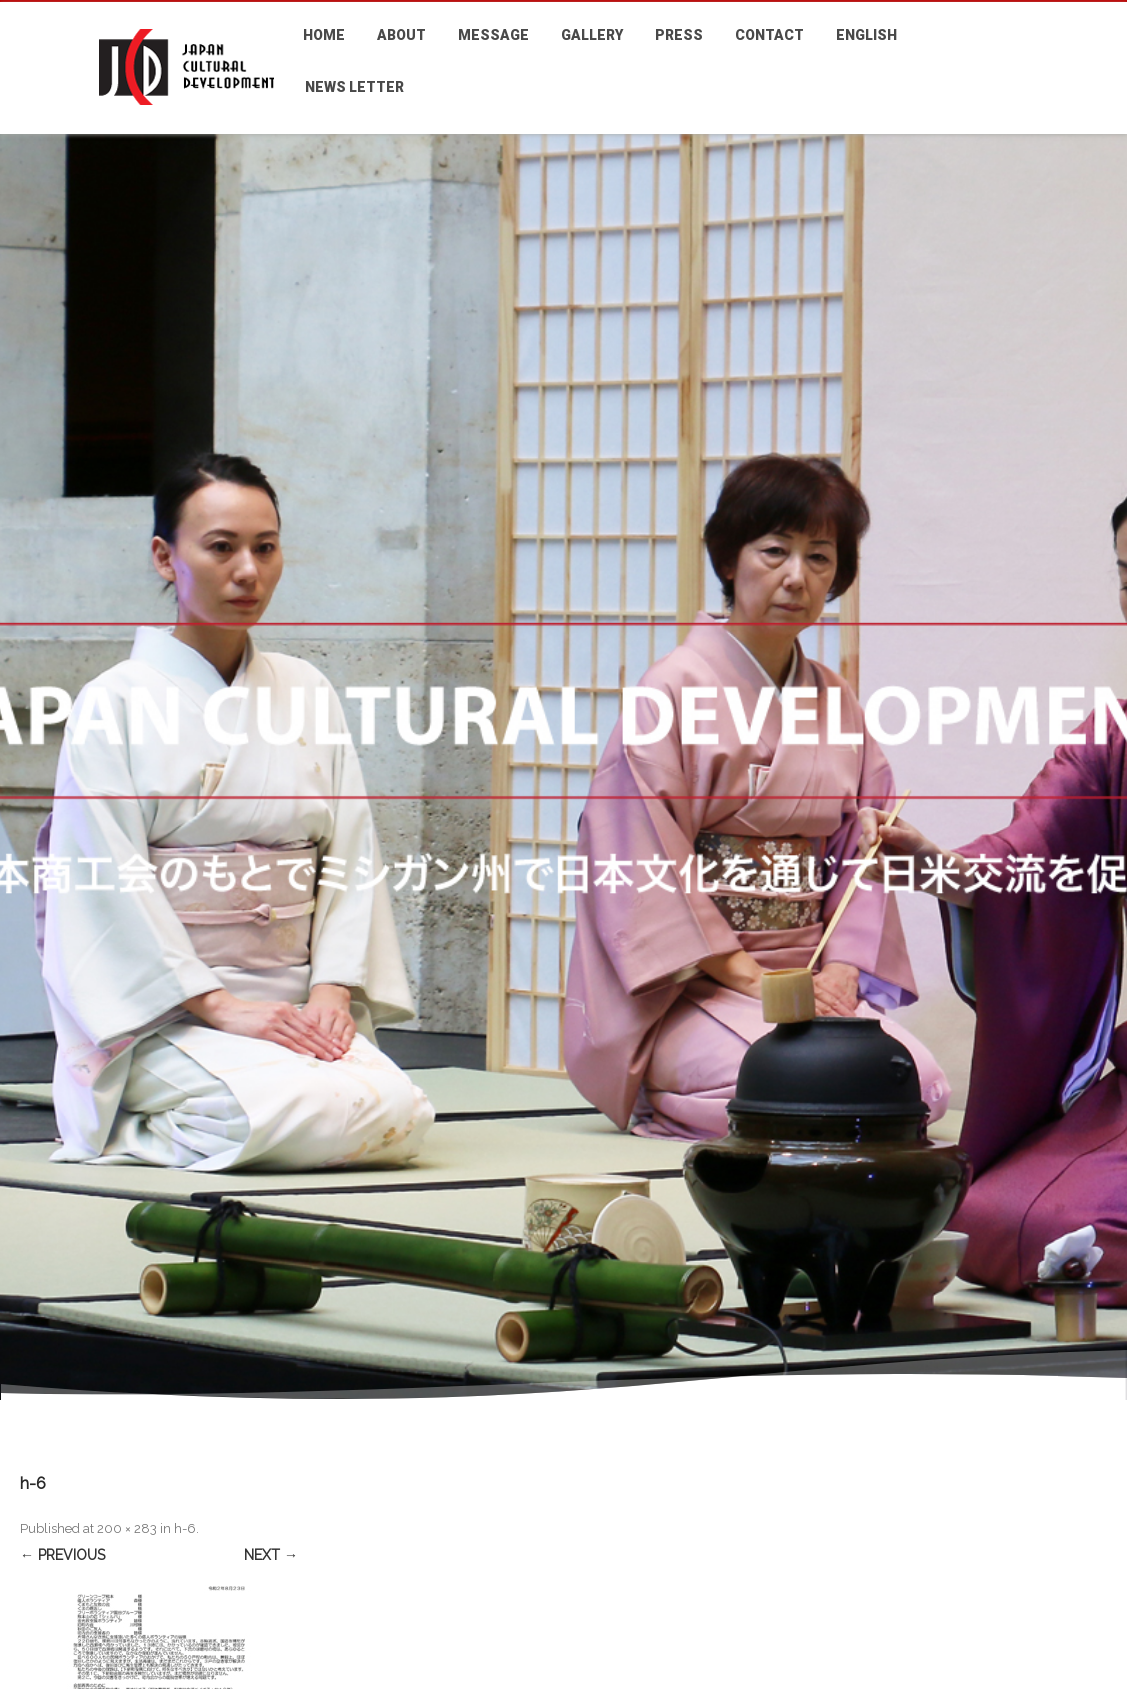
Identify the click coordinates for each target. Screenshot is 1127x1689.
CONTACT (769, 35)
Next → (271, 1555)
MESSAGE (493, 35)
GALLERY (592, 35)
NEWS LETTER (354, 87)
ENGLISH (866, 35)
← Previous (62, 1555)
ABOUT (401, 35)
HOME (324, 35)
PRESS (679, 35)
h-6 (185, 1528)
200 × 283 (127, 1528)
